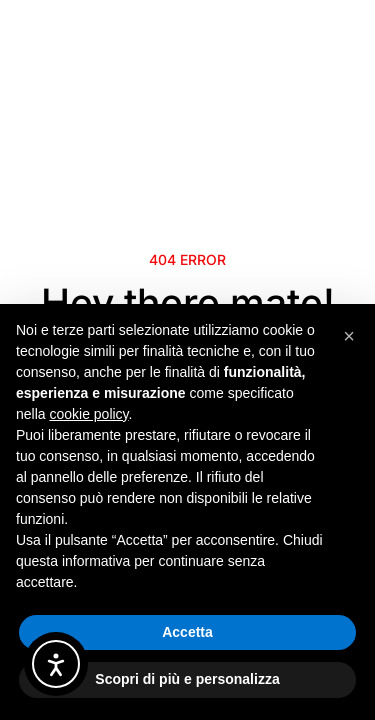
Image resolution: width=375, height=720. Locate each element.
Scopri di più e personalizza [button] (187, 679)
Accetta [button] (187, 632)
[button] (349, 336)
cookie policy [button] (88, 414)
